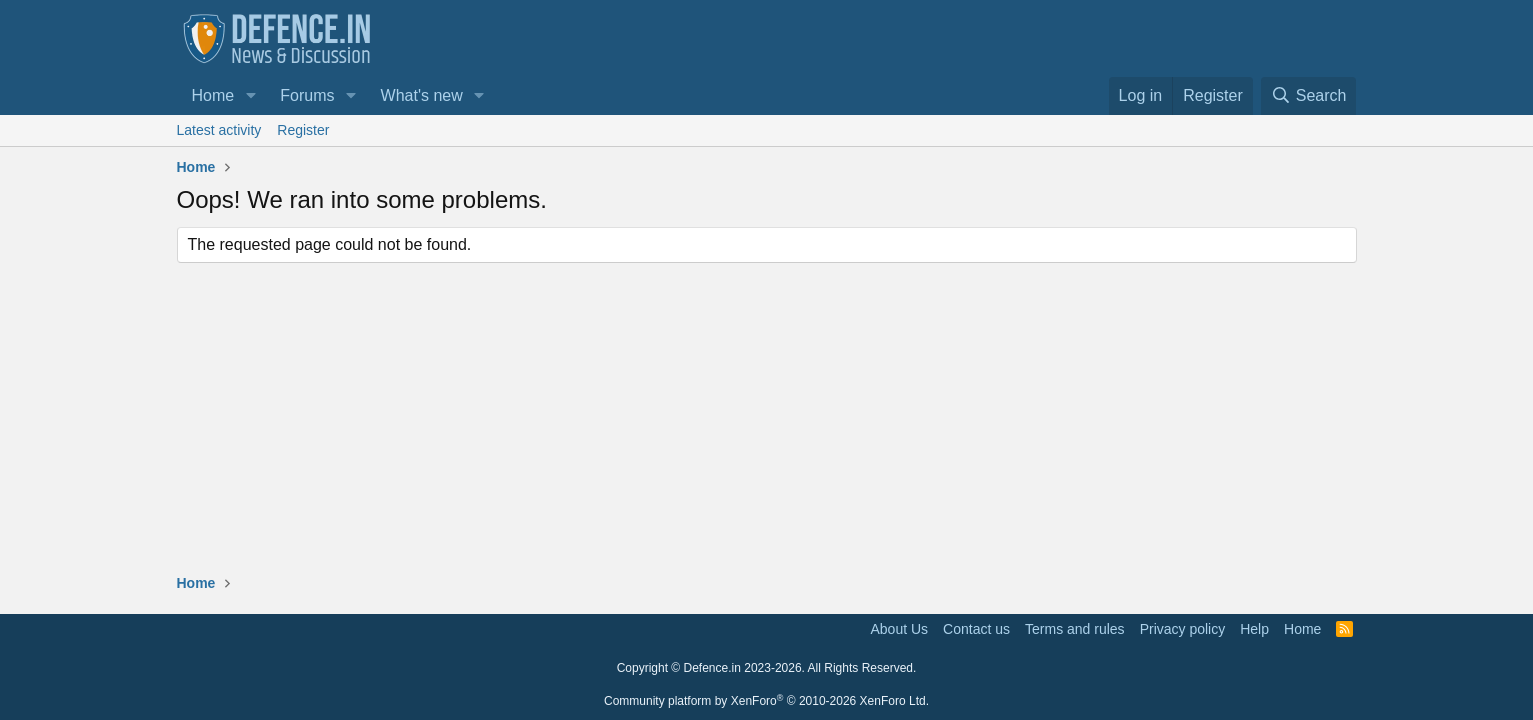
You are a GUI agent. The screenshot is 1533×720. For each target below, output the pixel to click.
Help (1254, 629)
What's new (422, 95)
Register (303, 130)
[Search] (1309, 96)
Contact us (976, 629)
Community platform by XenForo (766, 701)
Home (213, 95)
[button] (250, 96)
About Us (900, 629)
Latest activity (219, 130)
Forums (307, 95)
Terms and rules (1075, 629)
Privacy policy (1183, 629)
